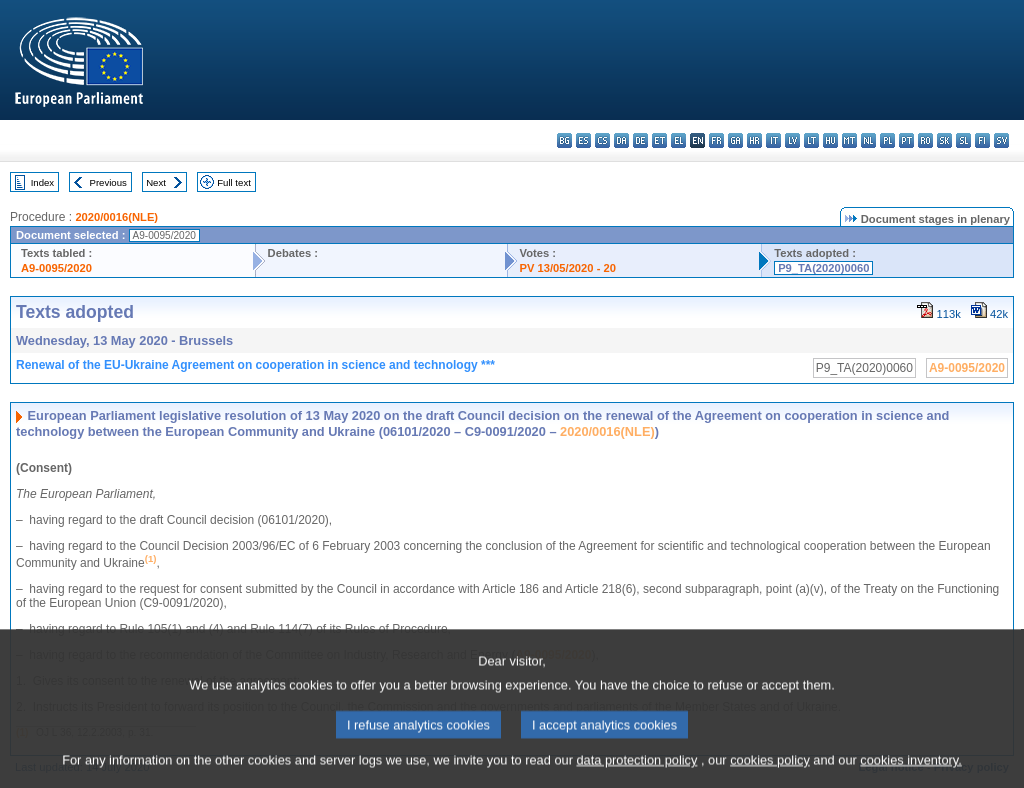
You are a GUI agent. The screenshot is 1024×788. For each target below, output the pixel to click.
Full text (234, 182)
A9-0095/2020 (56, 268)
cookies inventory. (910, 770)
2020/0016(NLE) (116, 217)
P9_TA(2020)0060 (823, 268)
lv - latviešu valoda (792, 140)
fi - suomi (982, 140)
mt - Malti (849, 140)
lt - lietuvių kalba (811, 140)
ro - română (925, 140)
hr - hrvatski (754, 140)
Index (42, 182)
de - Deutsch (640, 140)
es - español (583, 140)
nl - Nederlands (868, 140)
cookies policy (770, 770)
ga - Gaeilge (735, 140)
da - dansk (621, 140)
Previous (108, 182)
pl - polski (887, 140)
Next (156, 182)
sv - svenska (1001, 140)
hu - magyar (830, 140)
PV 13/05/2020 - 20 (568, 268)
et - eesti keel (659, 140)
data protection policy (636, 770)
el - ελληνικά (678, 140)
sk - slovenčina (944, 140)
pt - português (906, 140)
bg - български (564, 140)
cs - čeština (602, 140)
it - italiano (773, 140)
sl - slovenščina (963, 140)
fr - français (716, 140)
